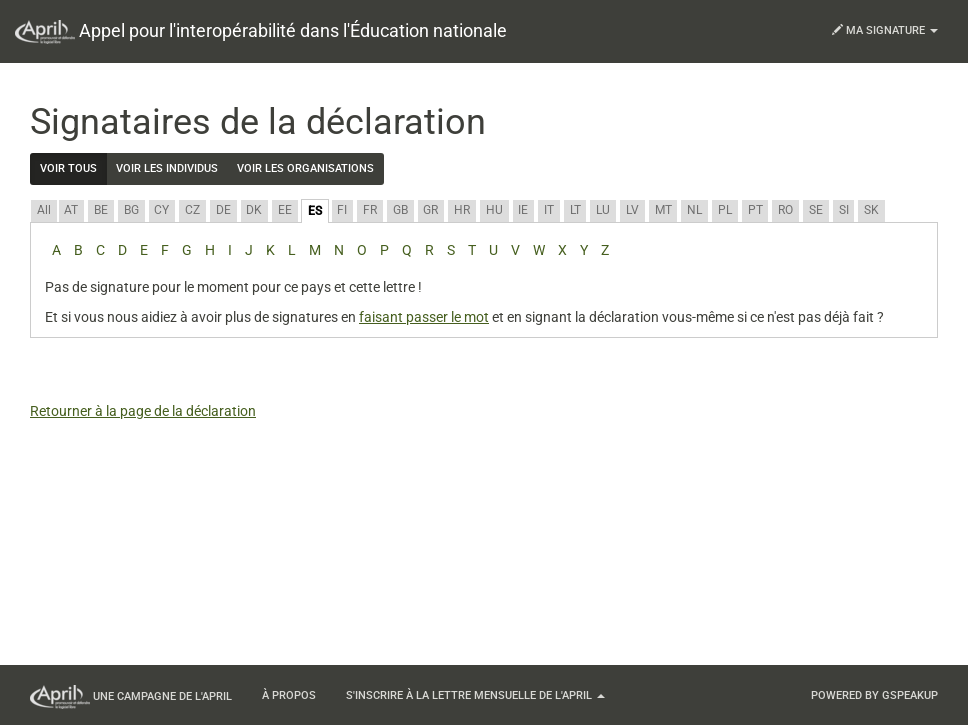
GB (400, 210)
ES (315, 211)
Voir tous (68, 168)
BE (101, 210)
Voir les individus (167, 168)
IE (523, 210)
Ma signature (885, 30)
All (44, 210)
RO (785, 210)
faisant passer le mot (424, 317)
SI (844, 210)
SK (871, 210)
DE (223, 210)
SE (816, 210)
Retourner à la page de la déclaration (143, 411)
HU (494, 210)
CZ (192, 210)
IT (549, 210)
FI (342, 210)
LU (603, 210)
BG (131, 210)
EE (285, 210)
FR (370, 210)
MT (663, 210)
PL (725, 210)
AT (71, 210)
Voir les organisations (305, 168)
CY (161, 210)
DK (254, 210)
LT (575, 210)
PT (755, 210)
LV (632, 210)
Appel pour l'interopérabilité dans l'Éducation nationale (261, 32)
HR (462, 210)
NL (694, 210)
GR (430, 210)
